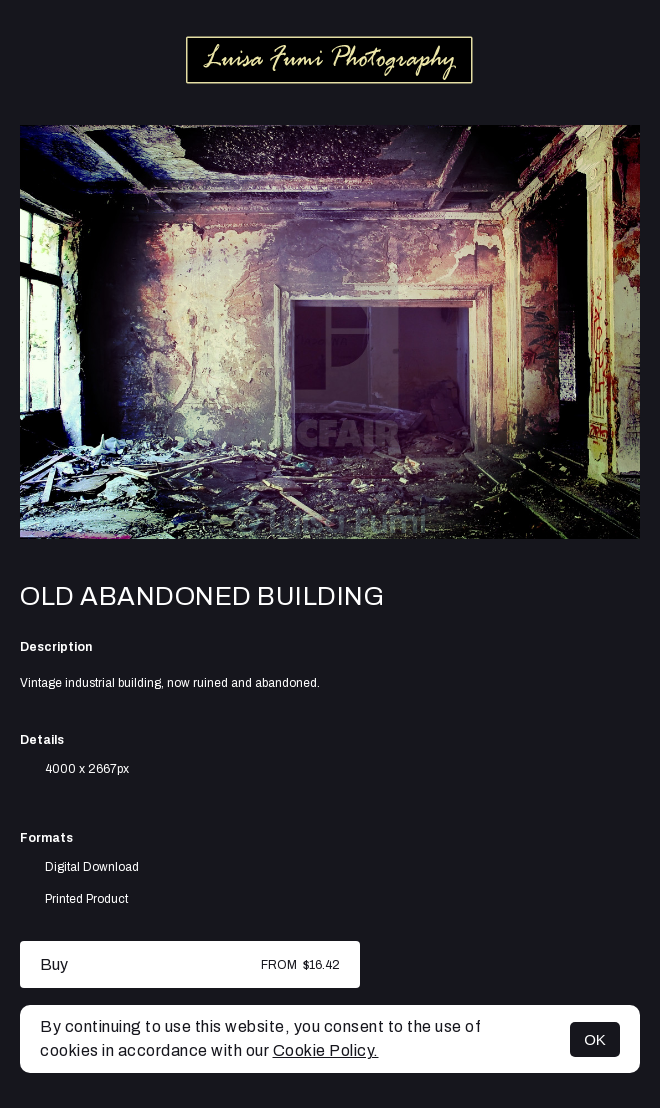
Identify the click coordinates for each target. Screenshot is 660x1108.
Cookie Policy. (326, 1050)
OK (595, 1039)
